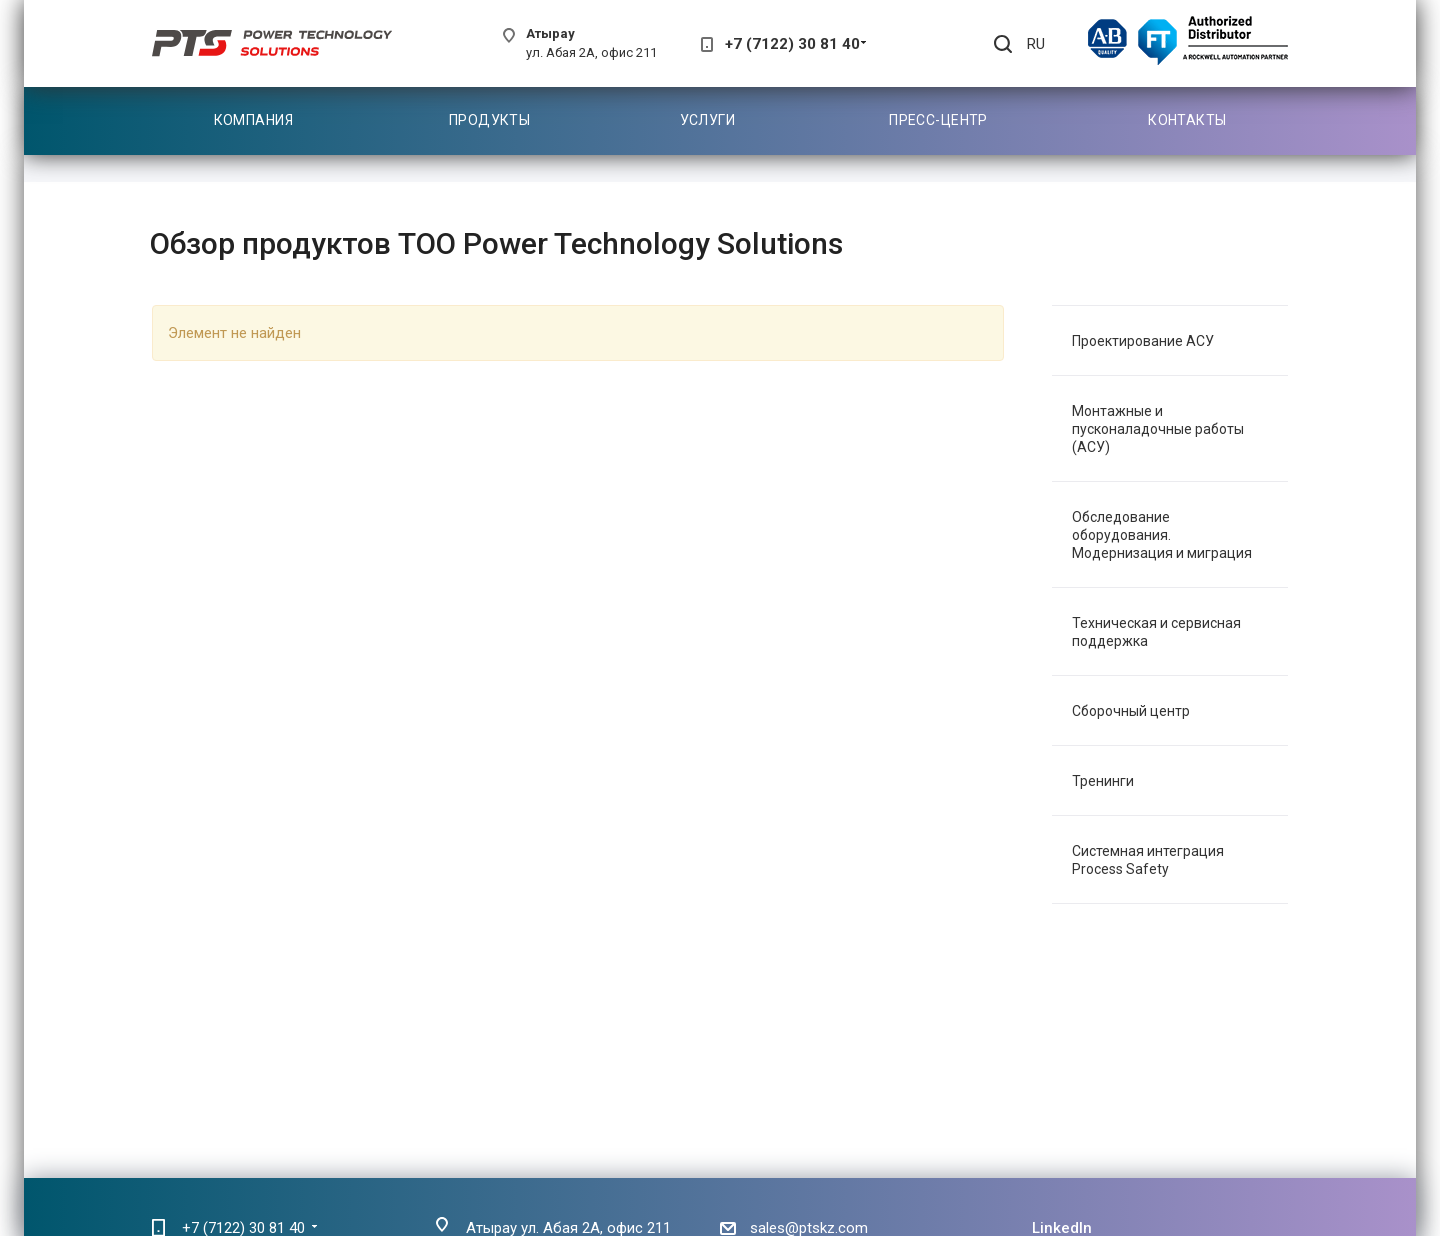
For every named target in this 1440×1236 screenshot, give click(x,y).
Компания (253, 120)
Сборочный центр (1131, 711)
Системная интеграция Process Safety (1148, 860)
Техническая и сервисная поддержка (1156, 632)
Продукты (489, 120)
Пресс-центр (938, 120)
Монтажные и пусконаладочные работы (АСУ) (1158, 429)
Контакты (1187, 120)
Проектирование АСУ (1143, 341)
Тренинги (1103, 781)
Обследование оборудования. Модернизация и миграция (1162, 535)
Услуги (708, 120)
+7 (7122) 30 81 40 (792, 44)
